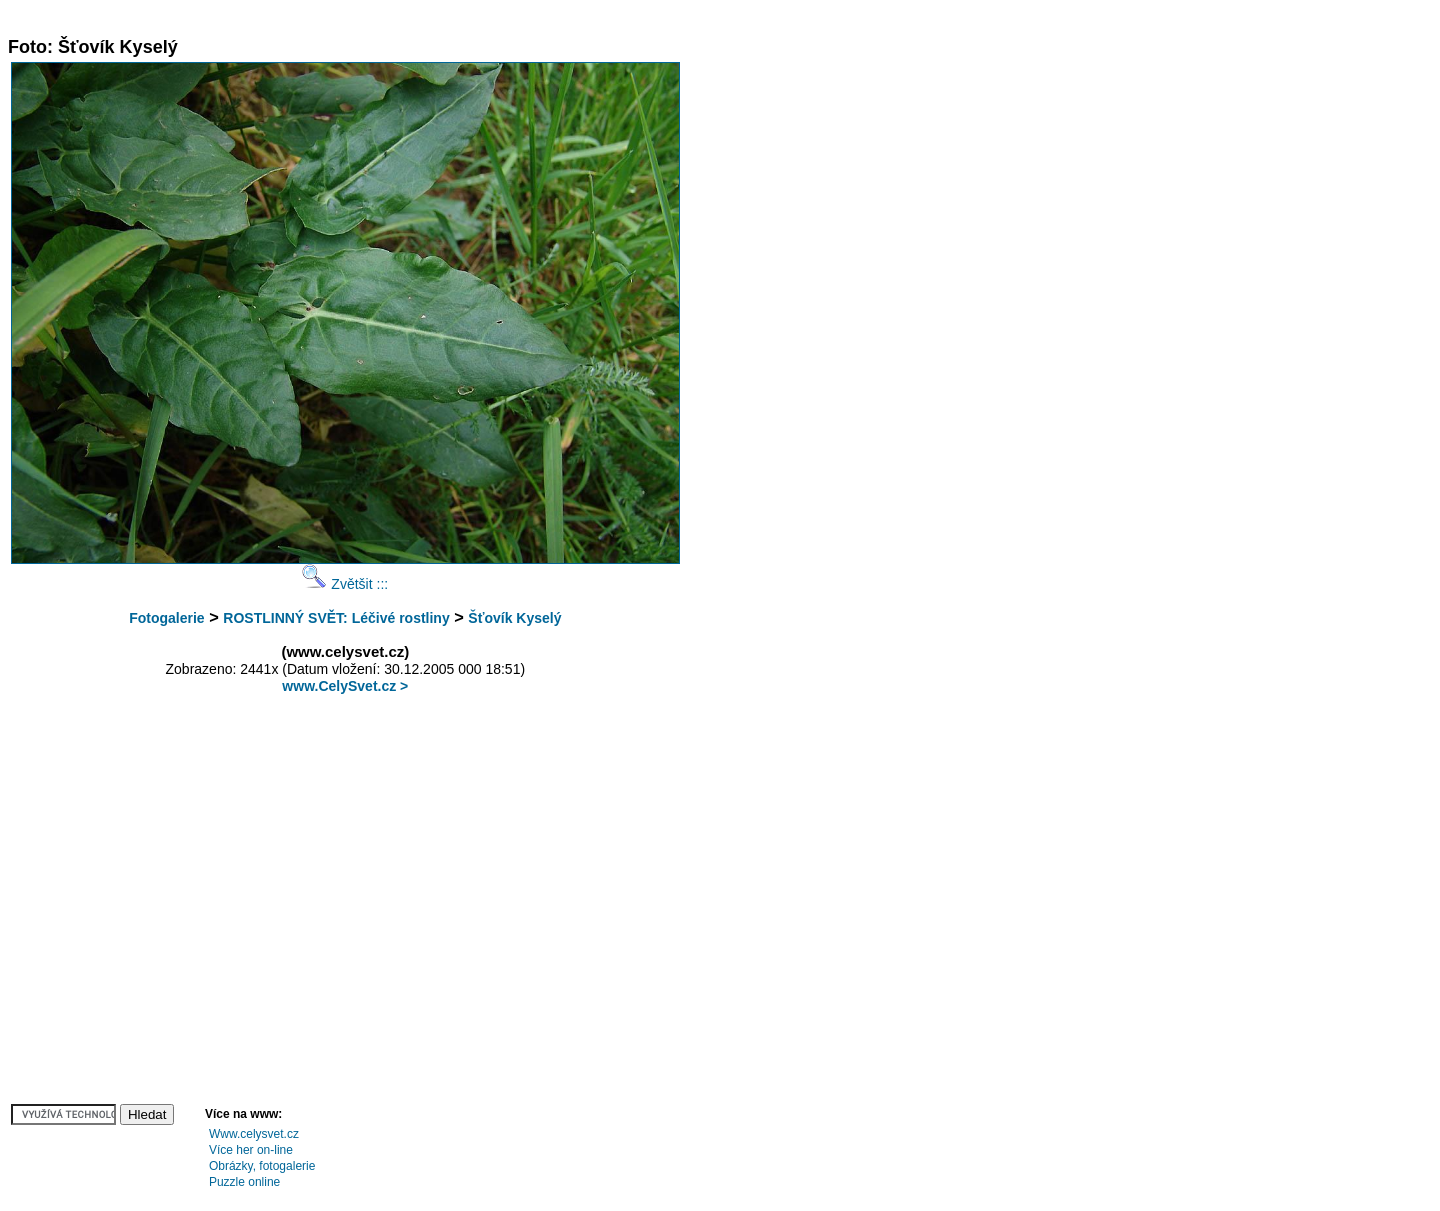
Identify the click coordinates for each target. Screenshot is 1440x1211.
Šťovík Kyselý (514, 618)
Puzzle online (244, 1182)
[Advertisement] (372, 15)
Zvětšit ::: (345, 584)
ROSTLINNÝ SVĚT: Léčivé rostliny (336, 618)
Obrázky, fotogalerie (262, 1166)
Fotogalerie (166, 618)
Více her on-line (251, 1150)
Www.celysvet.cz (254, 1134)
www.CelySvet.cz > (345, 686)
